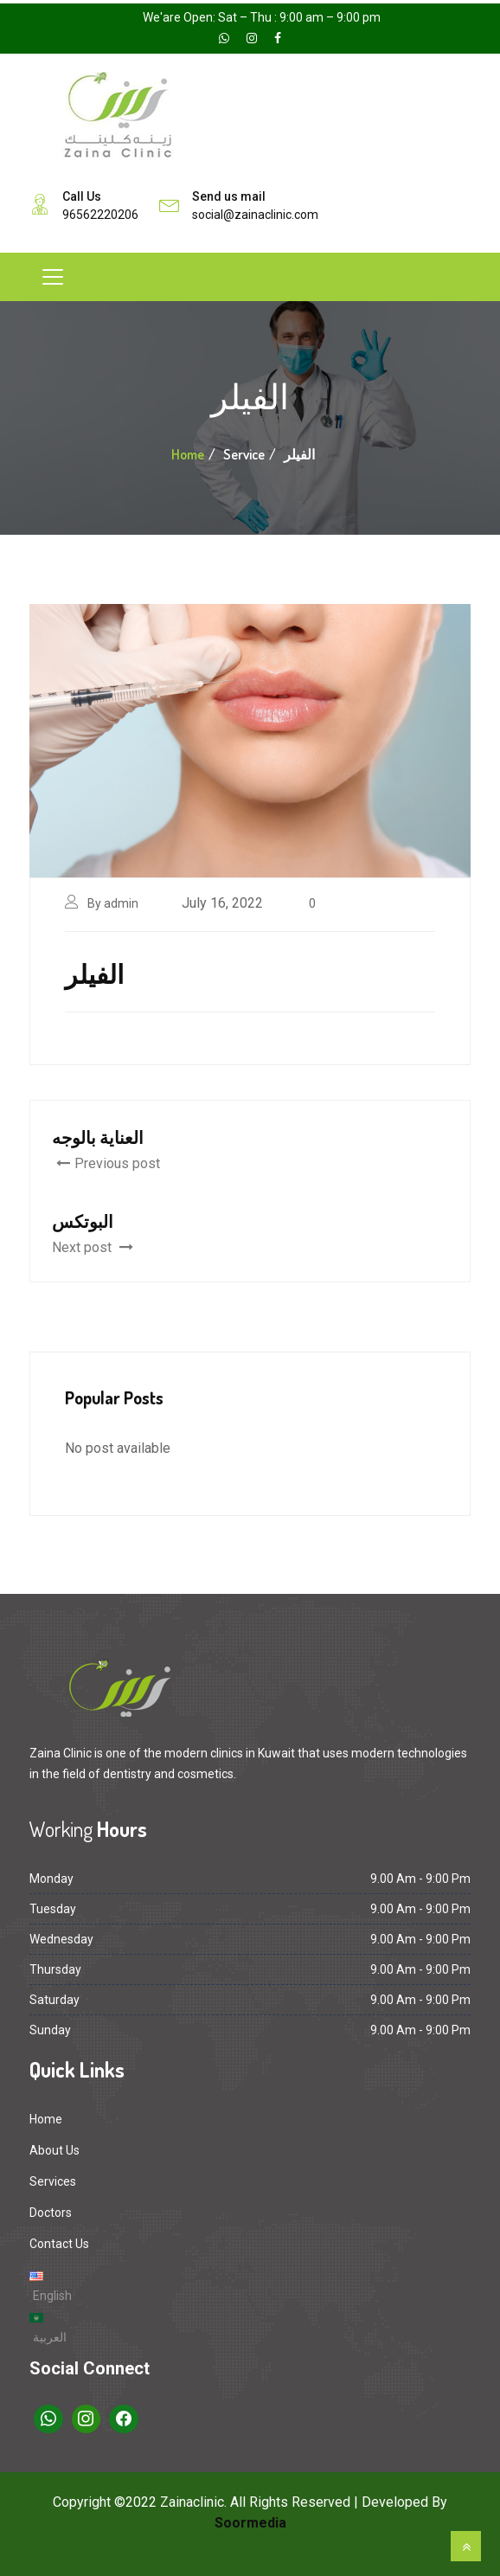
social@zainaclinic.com (255, 215)
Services (52, 2181)
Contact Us (59, 2244)
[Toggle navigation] (52, 276)
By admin (112, 903)
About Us (54, 2150)
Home (187, 454)
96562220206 (100, 215)
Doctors (50, 2212)
